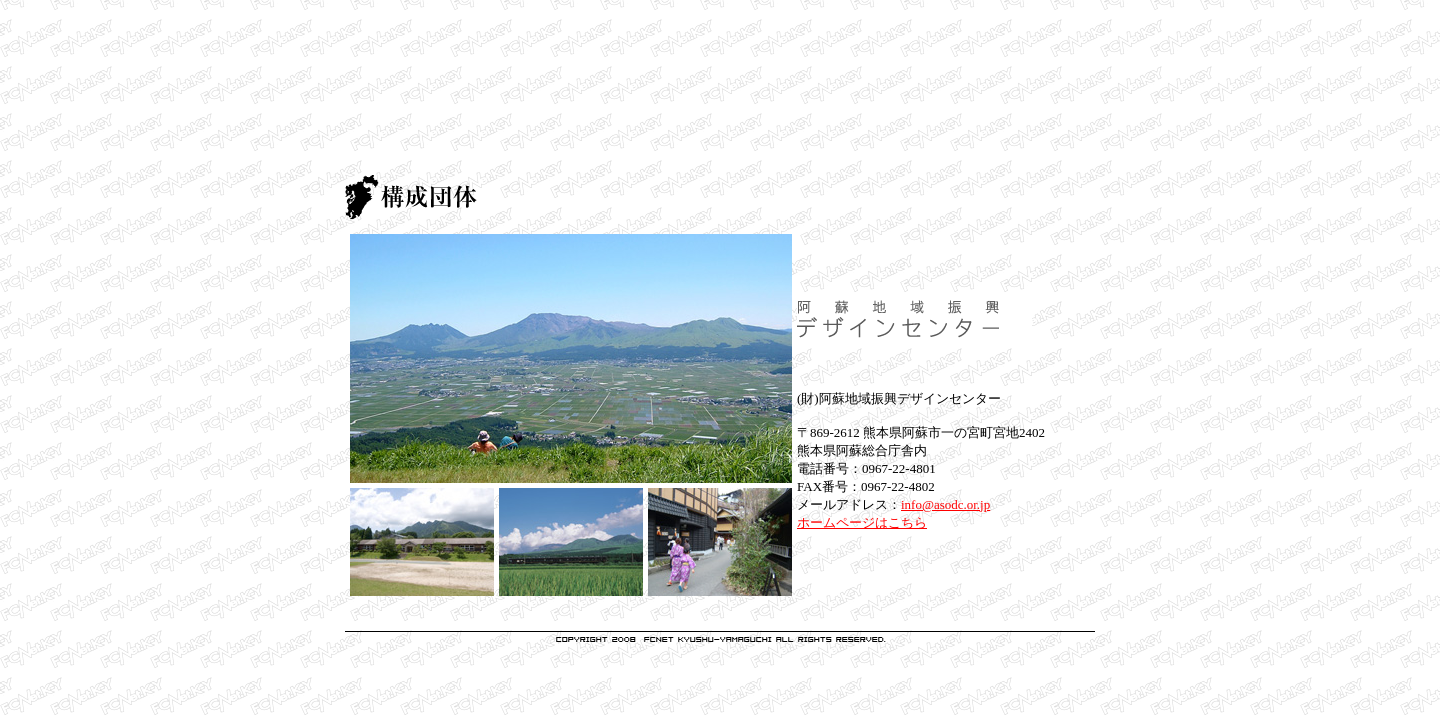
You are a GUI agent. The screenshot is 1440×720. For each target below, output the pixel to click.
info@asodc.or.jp (945, 504)
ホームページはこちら (862, 522)
